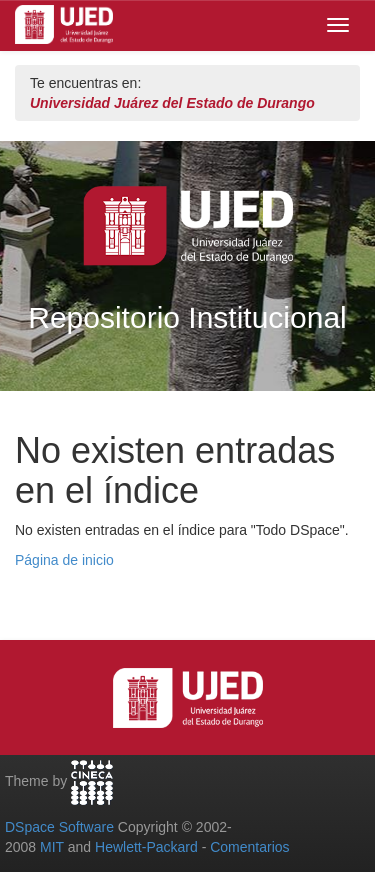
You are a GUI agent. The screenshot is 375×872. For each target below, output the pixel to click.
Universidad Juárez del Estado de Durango (172, 103)
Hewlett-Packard (146, 847)
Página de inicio (64, 560)
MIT (52, 847)
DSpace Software (59, 827)
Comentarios (249, 847)
